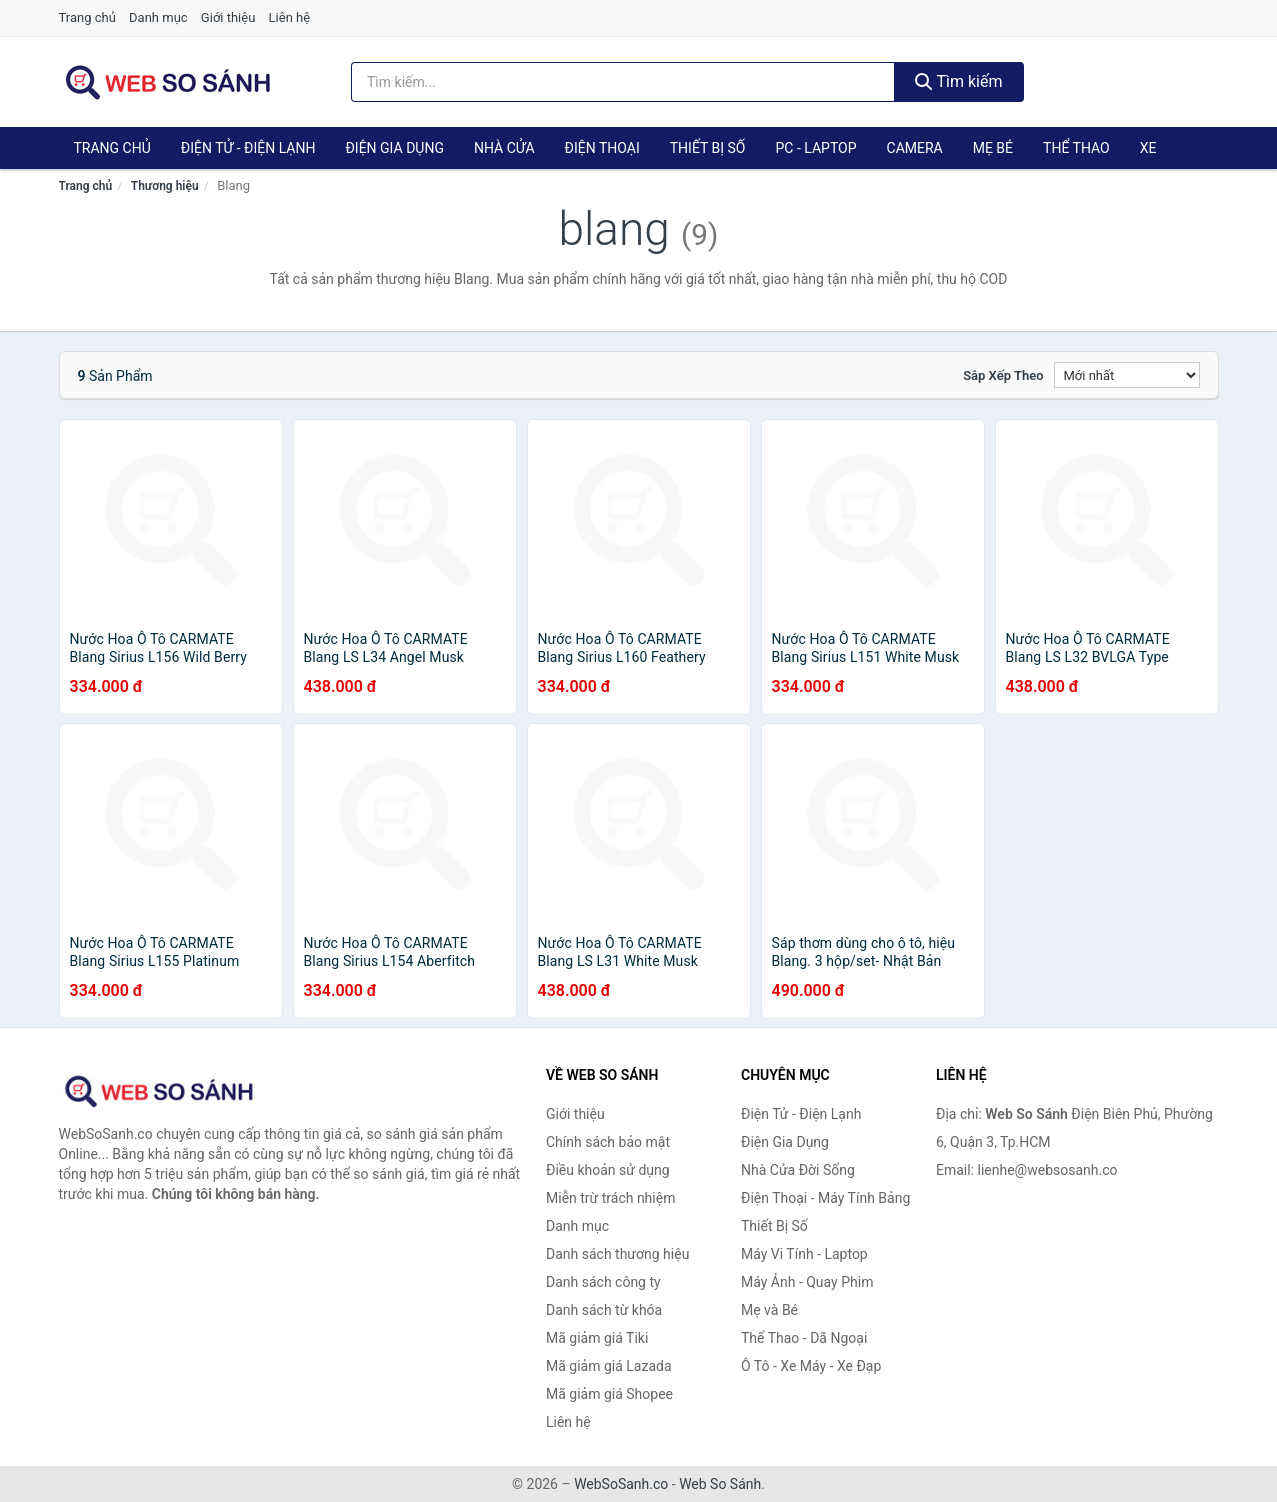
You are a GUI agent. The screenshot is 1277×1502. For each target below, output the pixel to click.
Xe (1148, 148)
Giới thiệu (228, 17)
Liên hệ (290, 17)
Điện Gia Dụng (394, 148)
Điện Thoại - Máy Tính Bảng (825, 1198)
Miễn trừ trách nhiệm (610, 1198)
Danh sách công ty (603, 1282)
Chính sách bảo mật (608, 1142)
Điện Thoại (602, 148)
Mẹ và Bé (769, 1310)
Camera (915, 148)
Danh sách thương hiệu (617, 1254)
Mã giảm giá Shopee (609, 1394)
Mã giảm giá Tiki (597, 1338)
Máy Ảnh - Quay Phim (807, 1282)
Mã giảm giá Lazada (609, 1366)
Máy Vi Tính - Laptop (804, 1254)
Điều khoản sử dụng (608, 1170)
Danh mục (158, 17)
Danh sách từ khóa (604, 1310)
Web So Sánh (720, 1484)
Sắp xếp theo (1003, 375)
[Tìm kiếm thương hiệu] (623, 82)
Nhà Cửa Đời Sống (798, 1170)
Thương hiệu (165, 186)
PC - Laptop (815, 148)
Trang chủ (87, 17)
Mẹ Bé (993, 148)
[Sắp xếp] (1127, 375)
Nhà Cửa (504, 148)
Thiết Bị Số (708, 148)
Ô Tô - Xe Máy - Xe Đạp (811, 1366)
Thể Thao (1076, 148)
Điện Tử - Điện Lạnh (248, 148)
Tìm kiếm (959, 81)
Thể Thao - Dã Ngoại (804, 1338)
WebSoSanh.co (621, 1484)
